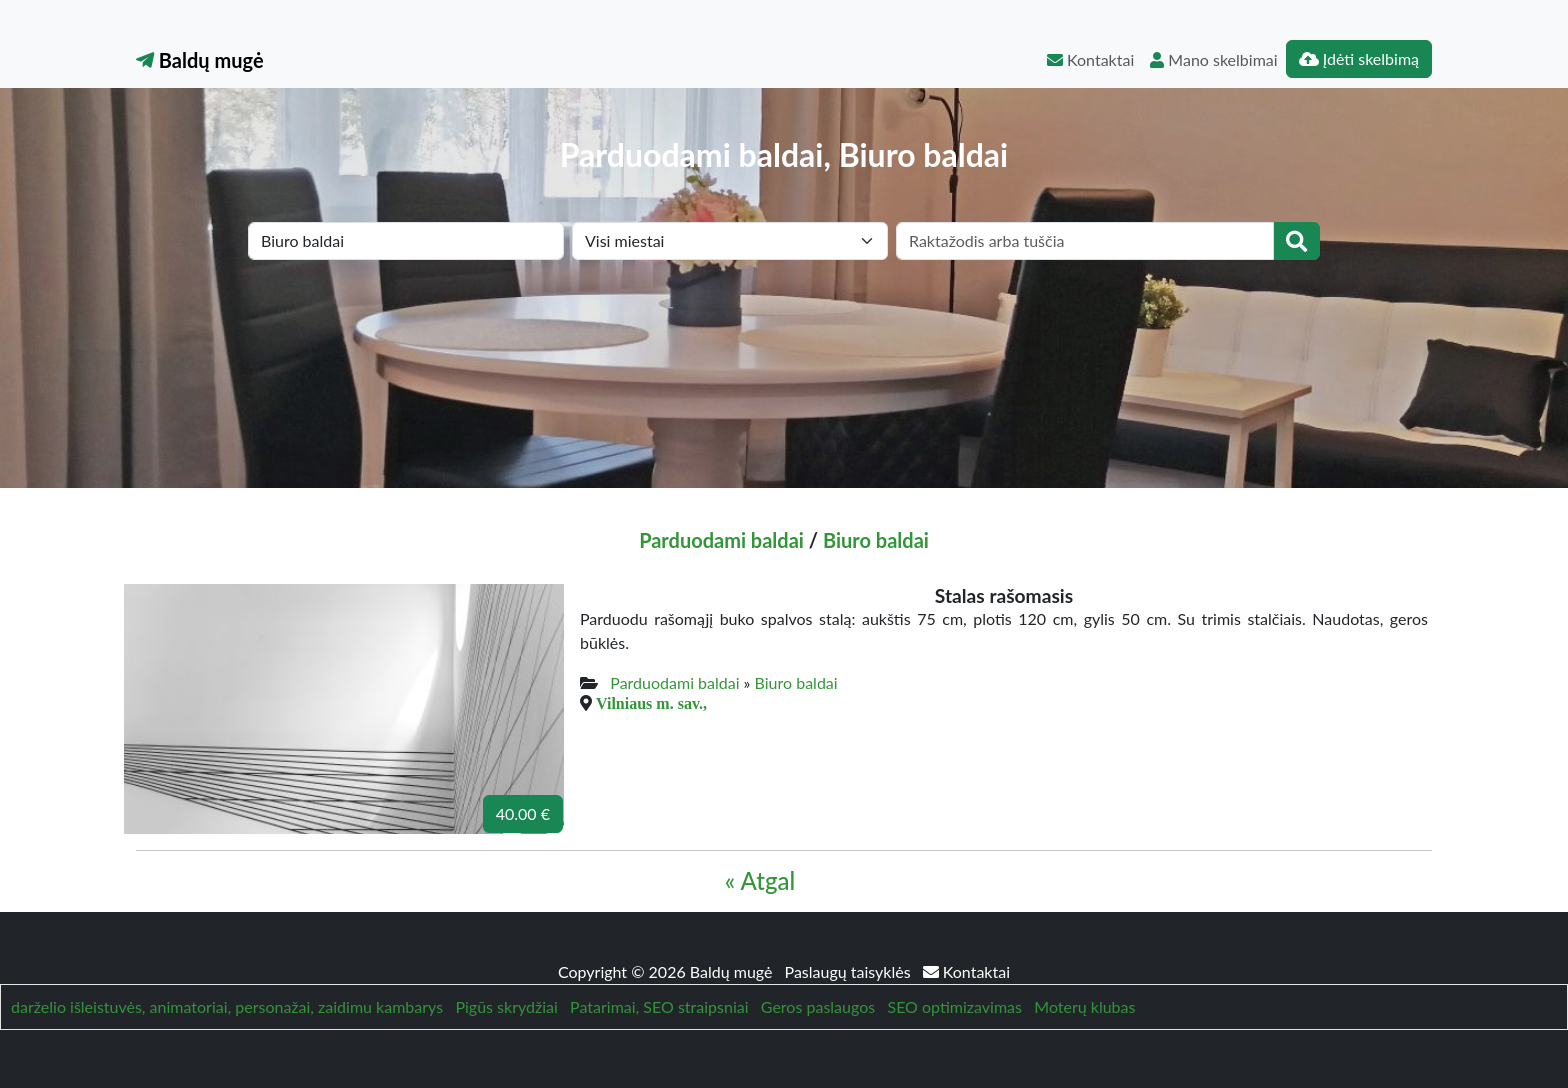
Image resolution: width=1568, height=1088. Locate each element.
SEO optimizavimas (954, 1006)
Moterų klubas (1084, 1006)
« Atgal (760, 880)
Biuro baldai (876, 540)
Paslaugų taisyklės (850, 971)
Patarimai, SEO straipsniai (659, 1006)
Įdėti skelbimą (1359, 58)
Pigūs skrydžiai (506, 1006)
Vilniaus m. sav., (651, 703)
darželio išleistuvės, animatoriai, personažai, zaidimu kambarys (227, 1006)
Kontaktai (1090, 59)
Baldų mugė (200, 60)
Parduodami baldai (721, 540)
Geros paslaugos (818, 1006)
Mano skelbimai (1213, 59)
